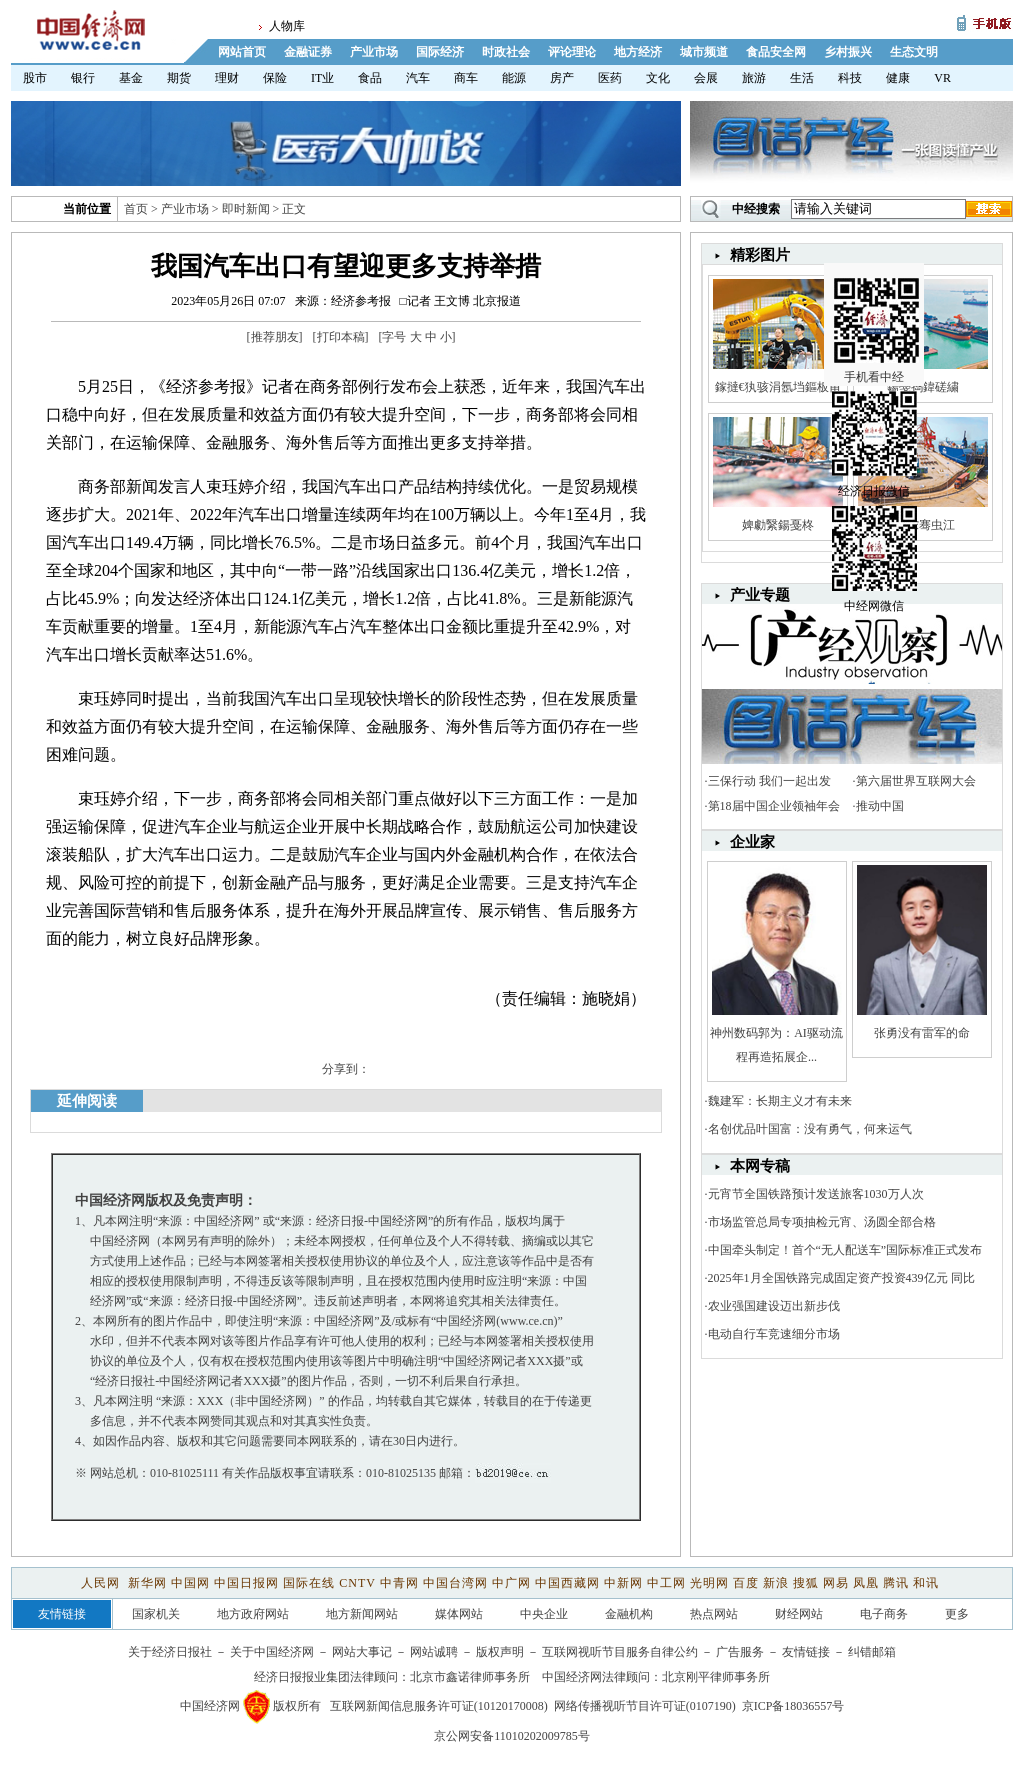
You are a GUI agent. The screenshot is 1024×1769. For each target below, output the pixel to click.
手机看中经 (876, 301)
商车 (466, 78)
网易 (836, 1583)
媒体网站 (459, 1614)
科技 (850, 78)
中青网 (399, 1583)
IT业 (322, 78)
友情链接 (806, 1652)
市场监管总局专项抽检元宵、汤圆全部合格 (822, 1222)
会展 (706, 78)
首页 (136, 209)
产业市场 (374, 52)
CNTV (357, 1583)
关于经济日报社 (170, 1652)
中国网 (190, 1583)
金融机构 (629, 1614)
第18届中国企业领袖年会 (774, 806)
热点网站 (714, 1614)
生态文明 (914, 52)
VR (942, 78)
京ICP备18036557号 (793, 1706)
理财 (227, 78)
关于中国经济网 (272, 1652)
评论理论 (572, 52)
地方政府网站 (253, 1614)
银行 (83, 78)
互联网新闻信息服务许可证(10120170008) (439, 1706)
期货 (179, 78)
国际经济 (440, 52)
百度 (746, 1583)
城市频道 (704, 52)
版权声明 (500, 1652)
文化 (658, 78)
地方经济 (638, 52)
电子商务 (884, 1614)
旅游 (754, 78)
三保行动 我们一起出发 (769, 781)
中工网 (666, 1583)
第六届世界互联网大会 (916, 781)
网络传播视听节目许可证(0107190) (645, 1706)
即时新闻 (246, 209)
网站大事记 (362, 1652)
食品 (370, 78)
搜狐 (806, 1583)
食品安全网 (776, 52)
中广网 (511, 1583)
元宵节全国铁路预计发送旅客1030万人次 (816, 1194)
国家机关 (156, 1614)
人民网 (102, 1583)
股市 (35, 78)
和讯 (926, 1583)
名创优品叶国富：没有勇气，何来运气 (810, 1129)
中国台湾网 (455, 1583)
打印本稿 (341, 337)
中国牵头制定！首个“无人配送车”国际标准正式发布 (845, 1250)
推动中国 (880, 806)
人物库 (287, 26)
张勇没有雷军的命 (922, 1033)
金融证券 (308, 52)
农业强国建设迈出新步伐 (774, 1306)
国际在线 (309, 1583)
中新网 (623, 1583)
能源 (514, 78)
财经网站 (799, 1614)
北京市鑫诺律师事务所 (470, 1677)
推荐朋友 (275, 337)
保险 (275, 78)
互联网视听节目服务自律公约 (620, 1652)
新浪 (776, 1583)
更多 (957, 1614)
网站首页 (242, 52)
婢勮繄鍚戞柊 (778, 525)
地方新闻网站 (362, 1614)
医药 (610, 78)
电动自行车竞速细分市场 (774, 1334)
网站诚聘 (434, 1652)
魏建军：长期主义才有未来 (780, 1101)
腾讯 (896, 1583)
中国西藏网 (567, 1583)
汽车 (418, 78)
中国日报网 (246, 1583)
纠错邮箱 (872, 1652)
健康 (898, 78)
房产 (562, 78)
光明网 (709, 1583)
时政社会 (506, 52)
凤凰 (866, 1583)
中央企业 (544, 1614)
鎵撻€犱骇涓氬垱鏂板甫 (778, 387)
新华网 (147, 1583)
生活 (802, 78)
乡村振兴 (848, 52)
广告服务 (740, 1652)
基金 (131, 78)
